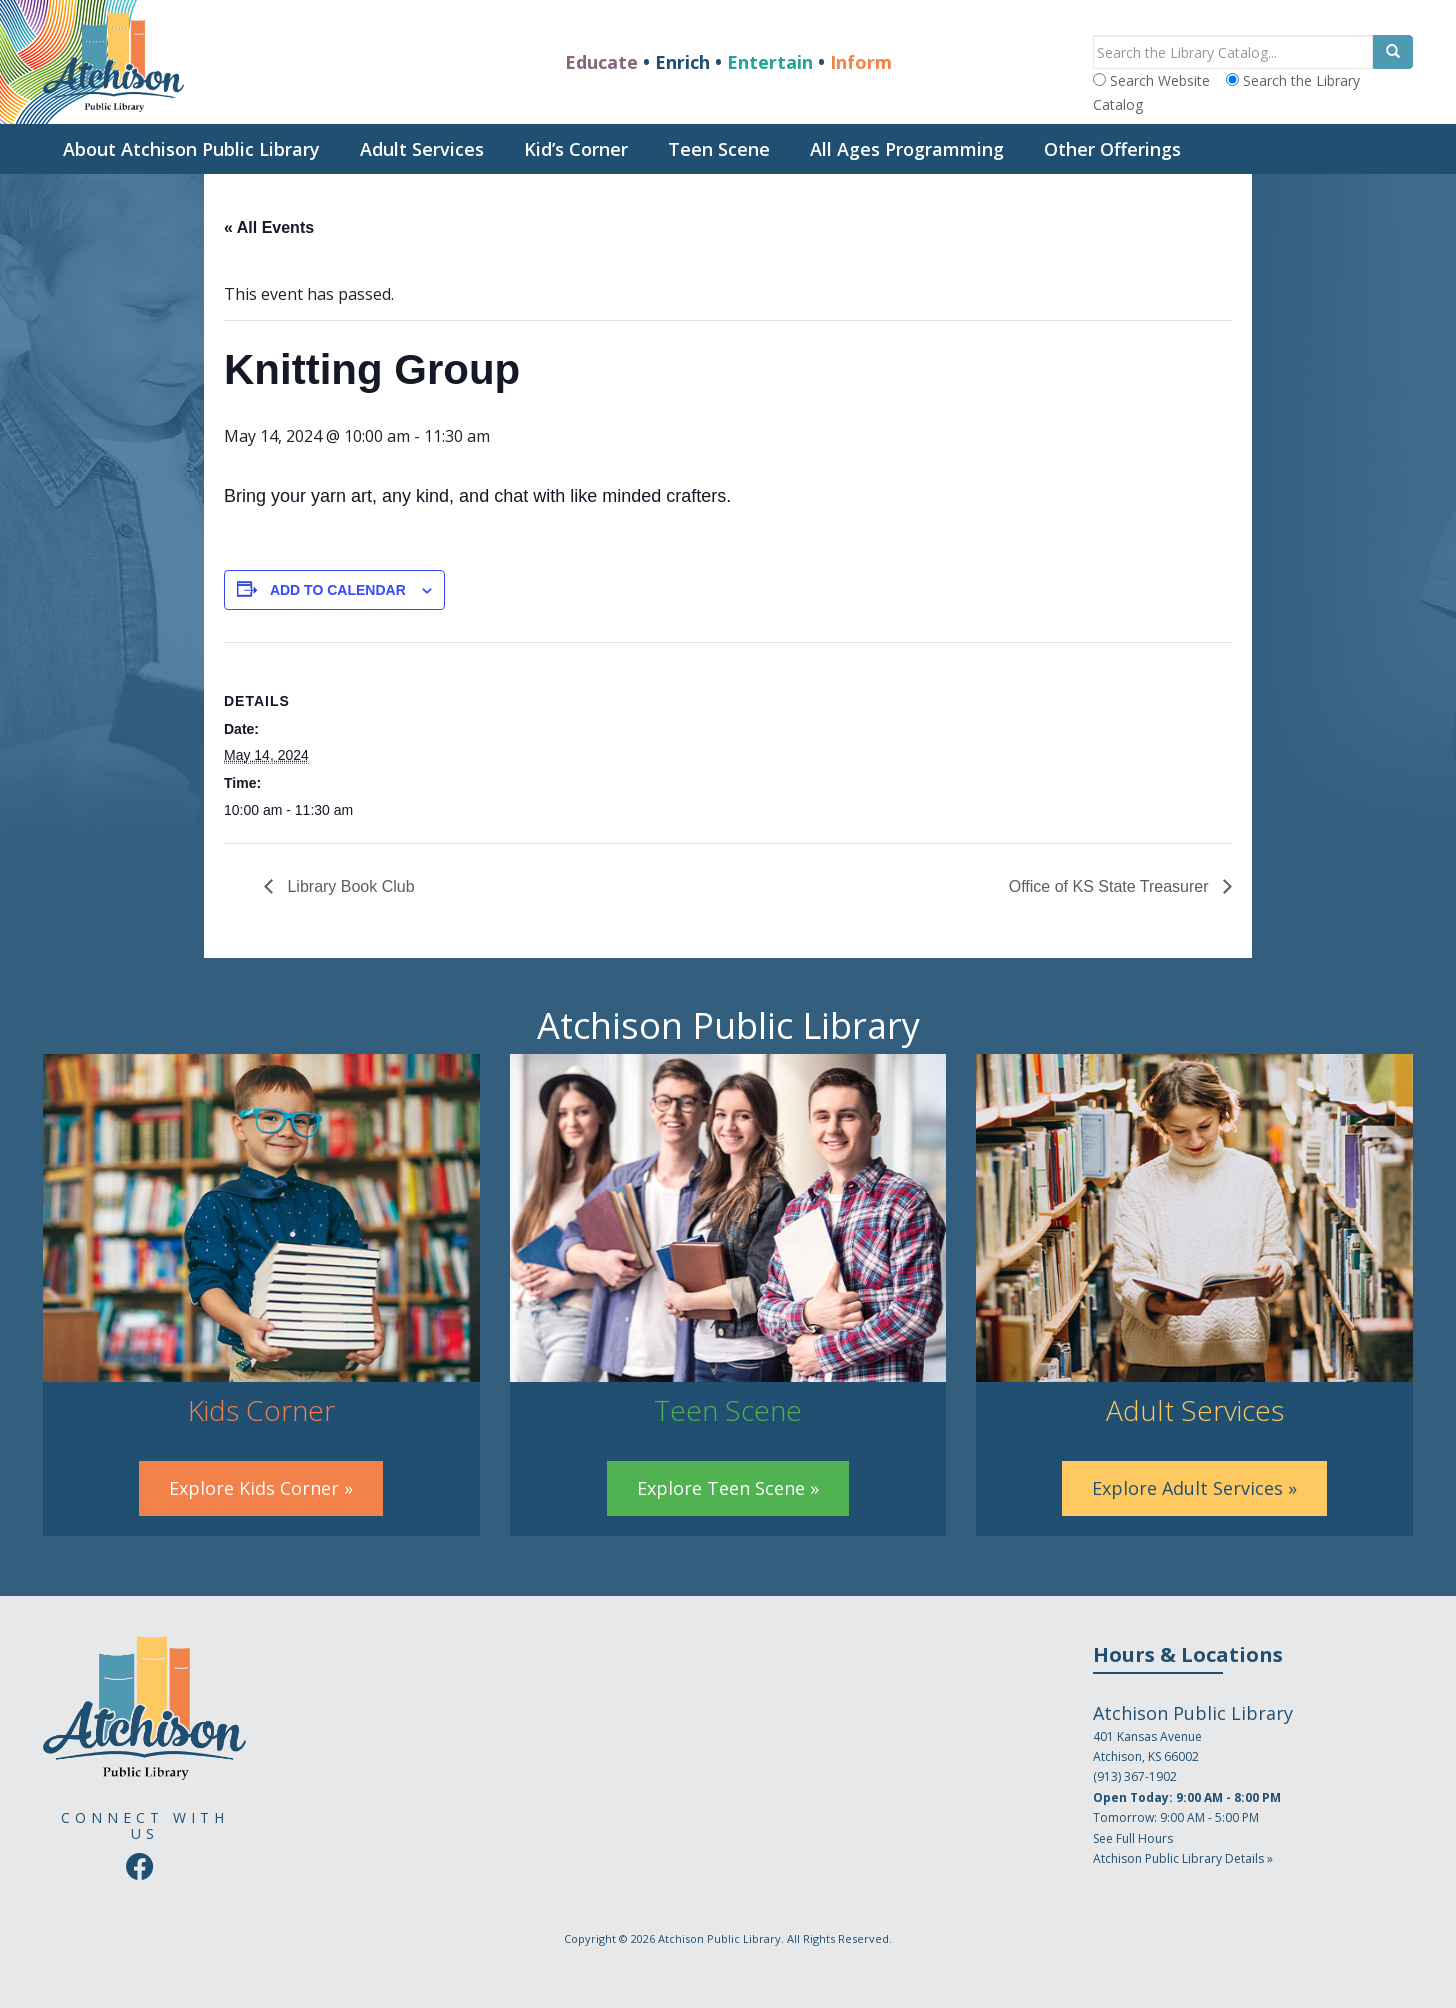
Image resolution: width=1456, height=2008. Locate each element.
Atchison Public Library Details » (1183, 1858)
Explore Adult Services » (1194, 1488)
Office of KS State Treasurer (1111, 886)
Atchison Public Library (719, 1938)
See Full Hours (1133, 1838)
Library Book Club (349, 886)
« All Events (269, 227)
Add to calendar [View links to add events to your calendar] (338, 590)
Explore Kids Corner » (261, 1488)
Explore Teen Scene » (728, 1488)
